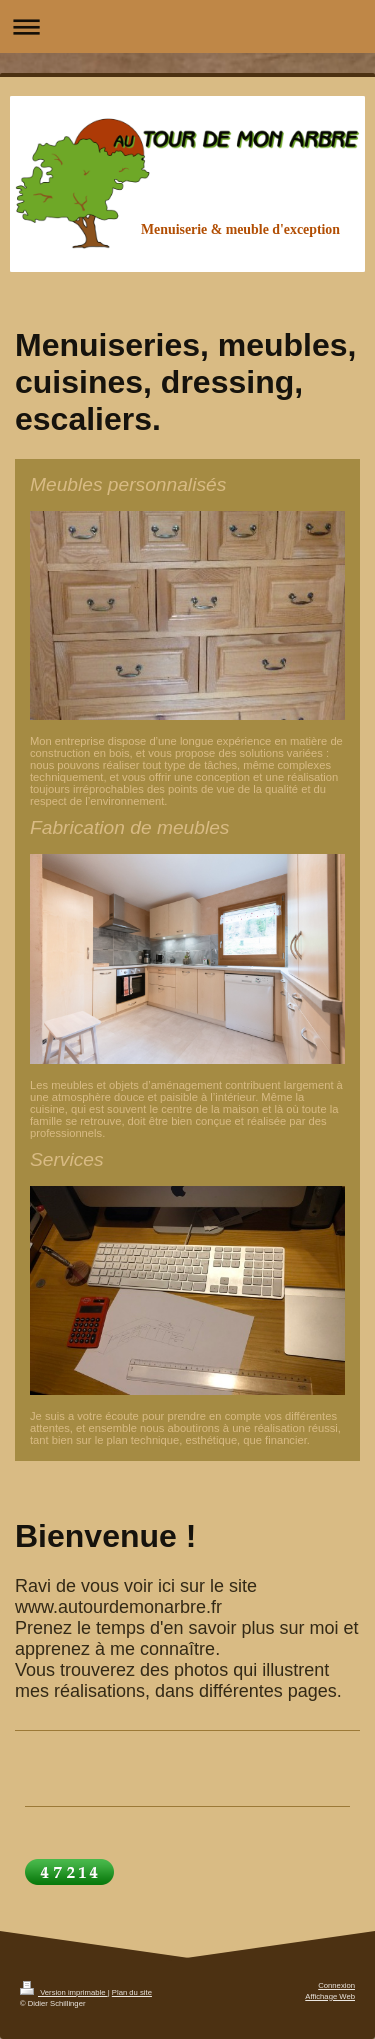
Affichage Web (330, 1996)
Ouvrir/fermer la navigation (187, 26)
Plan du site (132, 1992)
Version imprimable (64, 1992)
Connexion (336, 1985)
